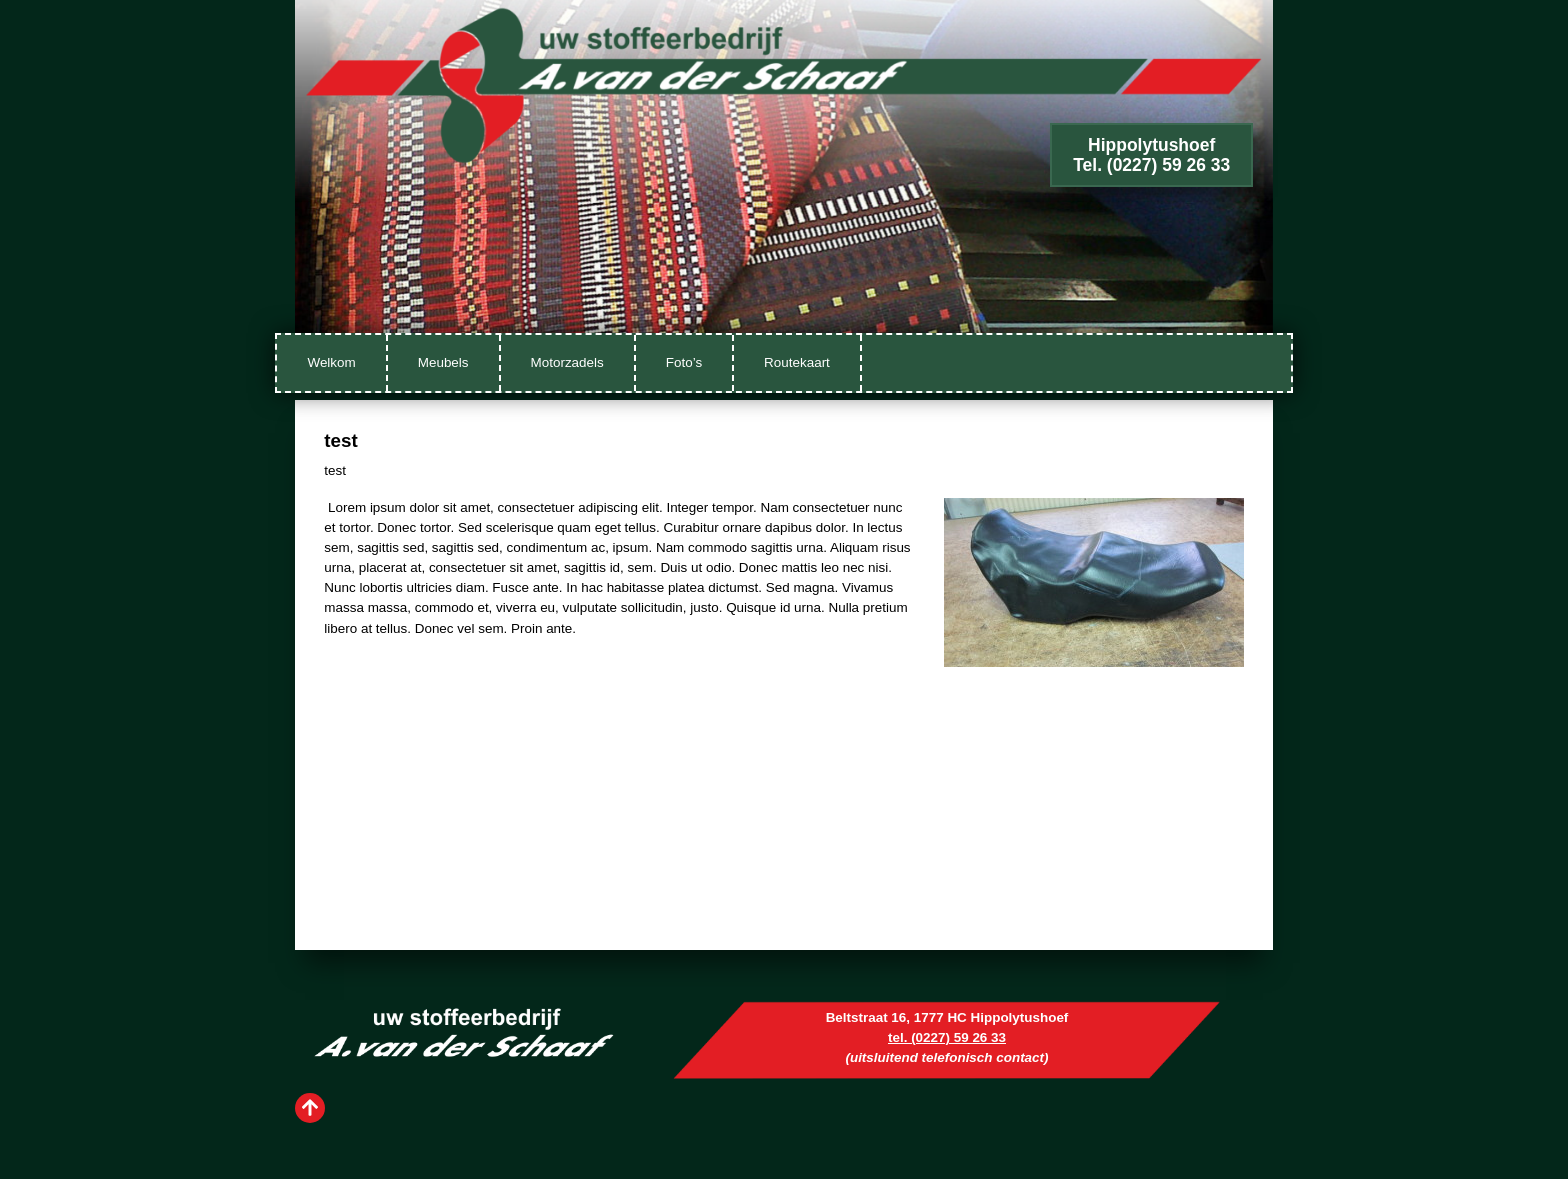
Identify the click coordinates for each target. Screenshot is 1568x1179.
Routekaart (797, 362)
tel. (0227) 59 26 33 (947, 1037)
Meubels (443, 362)
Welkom (331, 362)
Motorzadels (567, 362)
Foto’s (684, 362)
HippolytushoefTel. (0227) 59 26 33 (1151, 155)
